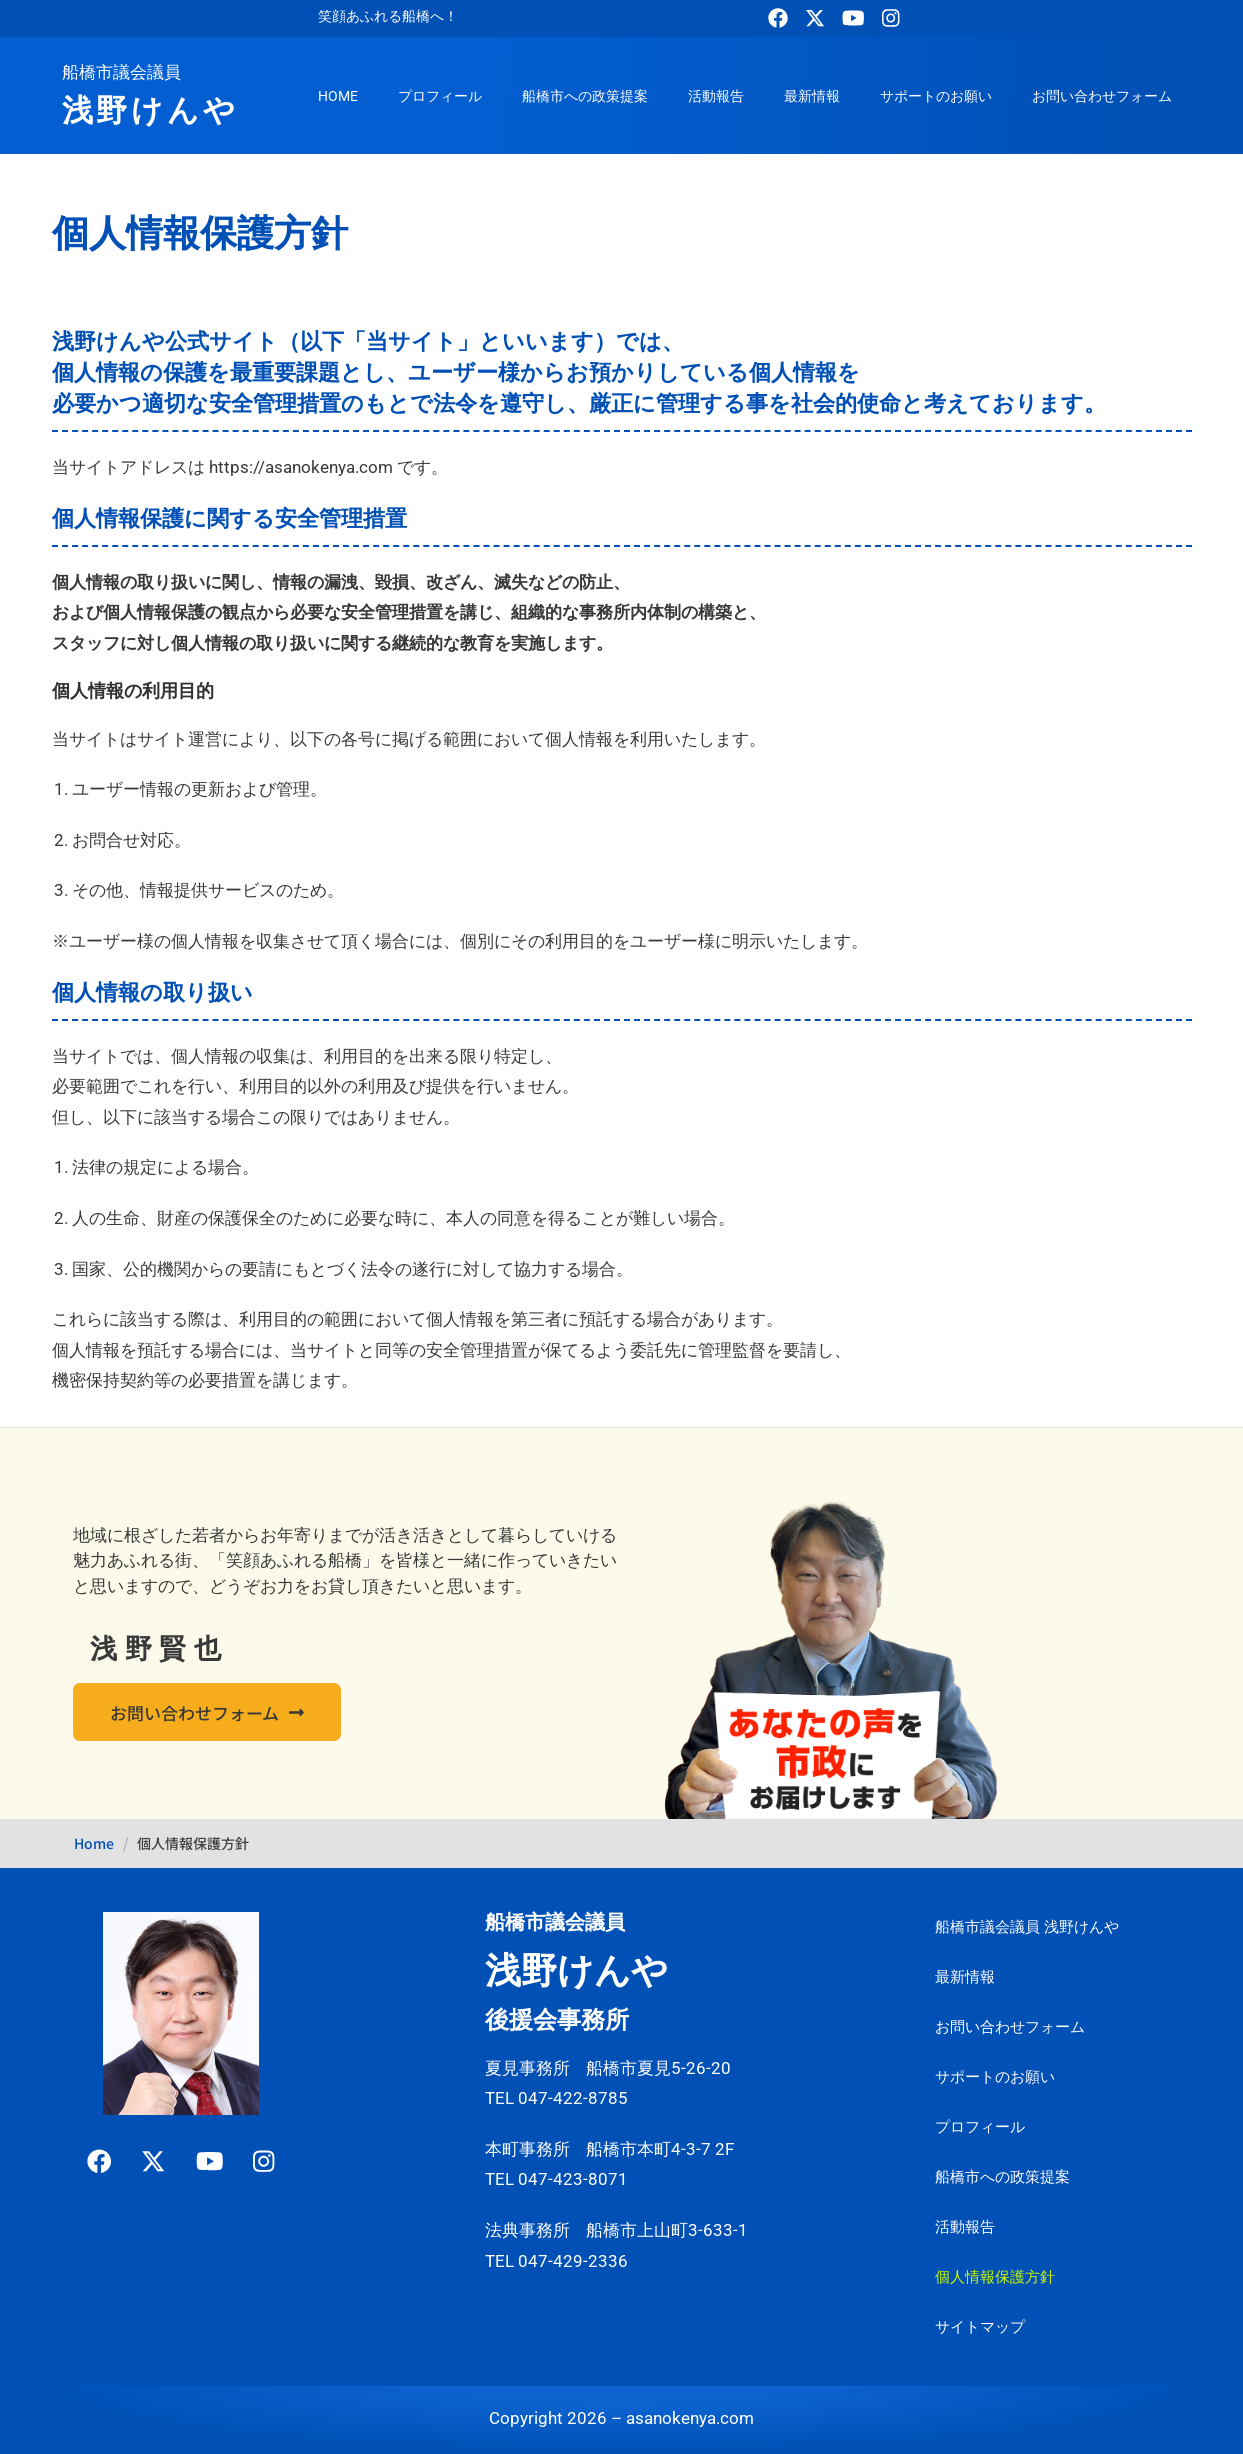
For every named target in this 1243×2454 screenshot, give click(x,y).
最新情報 (812, 96)
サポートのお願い (936, 96)
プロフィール (440, 96)
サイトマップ (980, 2327)
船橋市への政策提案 (585, 96)
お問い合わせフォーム (1102, 96)
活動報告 (716, 96)
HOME (338, 96)
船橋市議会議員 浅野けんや (1027, 1927)
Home (94, 1843)
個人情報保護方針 (995, 2277)
